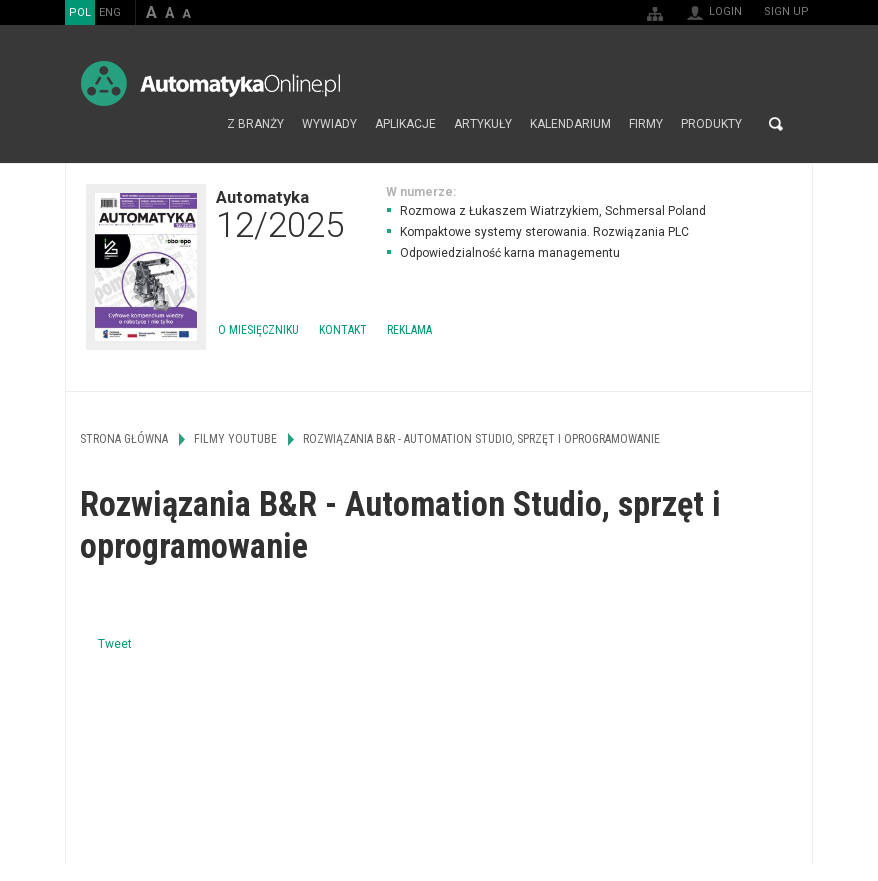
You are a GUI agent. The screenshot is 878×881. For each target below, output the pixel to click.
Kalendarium (570, 124)
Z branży (255, 124)
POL (80, 12)
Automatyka (280, 214)
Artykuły (483, 124)
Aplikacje (405, 124)
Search (776, 124)
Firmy (646, 124)
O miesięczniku (258, 330)
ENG (110, 12)
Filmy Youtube (235, 439)
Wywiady (329, 124)
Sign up (786, 11)
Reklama (409, 330)
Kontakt (343, 330)
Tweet (115, 644)
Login (725, 11)
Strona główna (196, 124)
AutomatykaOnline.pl (210, 83)
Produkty (711, 124)
